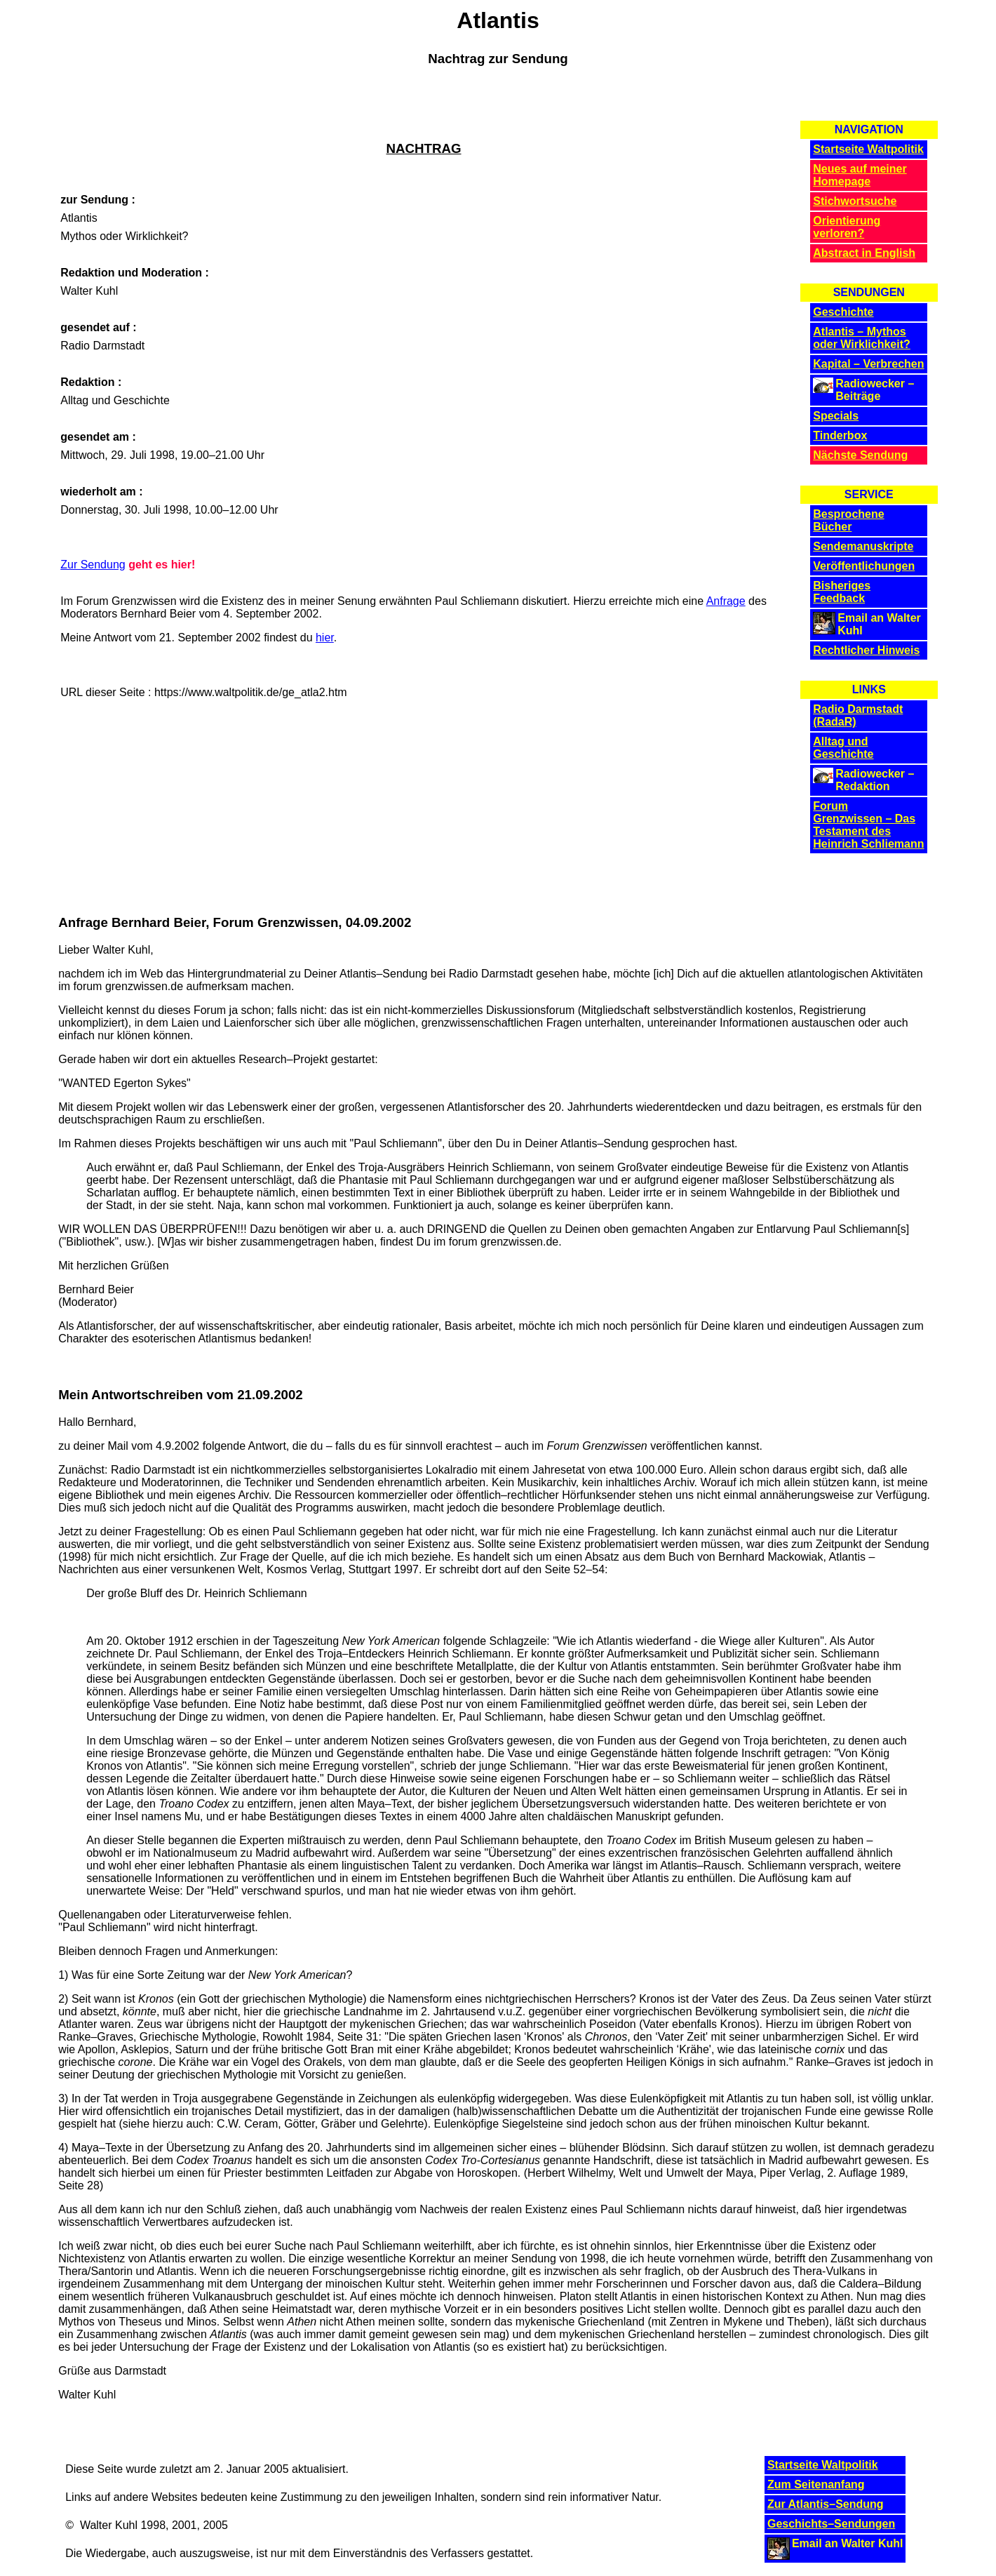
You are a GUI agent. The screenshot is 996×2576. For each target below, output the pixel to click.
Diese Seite (94, 2469)
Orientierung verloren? (846, 227)
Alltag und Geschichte (843, 747)
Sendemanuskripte (863, 546)
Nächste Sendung (860, 455)
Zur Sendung (93, 564)
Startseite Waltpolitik (868, 149)
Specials (836, 416)
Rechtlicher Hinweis (866, 650)
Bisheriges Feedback (841, 592)
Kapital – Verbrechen (868, 364)
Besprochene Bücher (848, 520)
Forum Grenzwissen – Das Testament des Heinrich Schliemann (868, 825)
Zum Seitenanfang (816, 2484)
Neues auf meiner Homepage (859, 175)
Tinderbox (840, 435)
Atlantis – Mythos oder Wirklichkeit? (861, 338)
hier (325, 637)
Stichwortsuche (854, 201)
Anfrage (726, 601)
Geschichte (843, 312)
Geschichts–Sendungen (831, 2524)
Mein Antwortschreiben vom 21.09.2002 (180, 1394)
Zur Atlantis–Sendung (825, 2504)
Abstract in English (864, 253)
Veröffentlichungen (864, 566)
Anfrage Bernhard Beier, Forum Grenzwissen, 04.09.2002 (234, 922)
